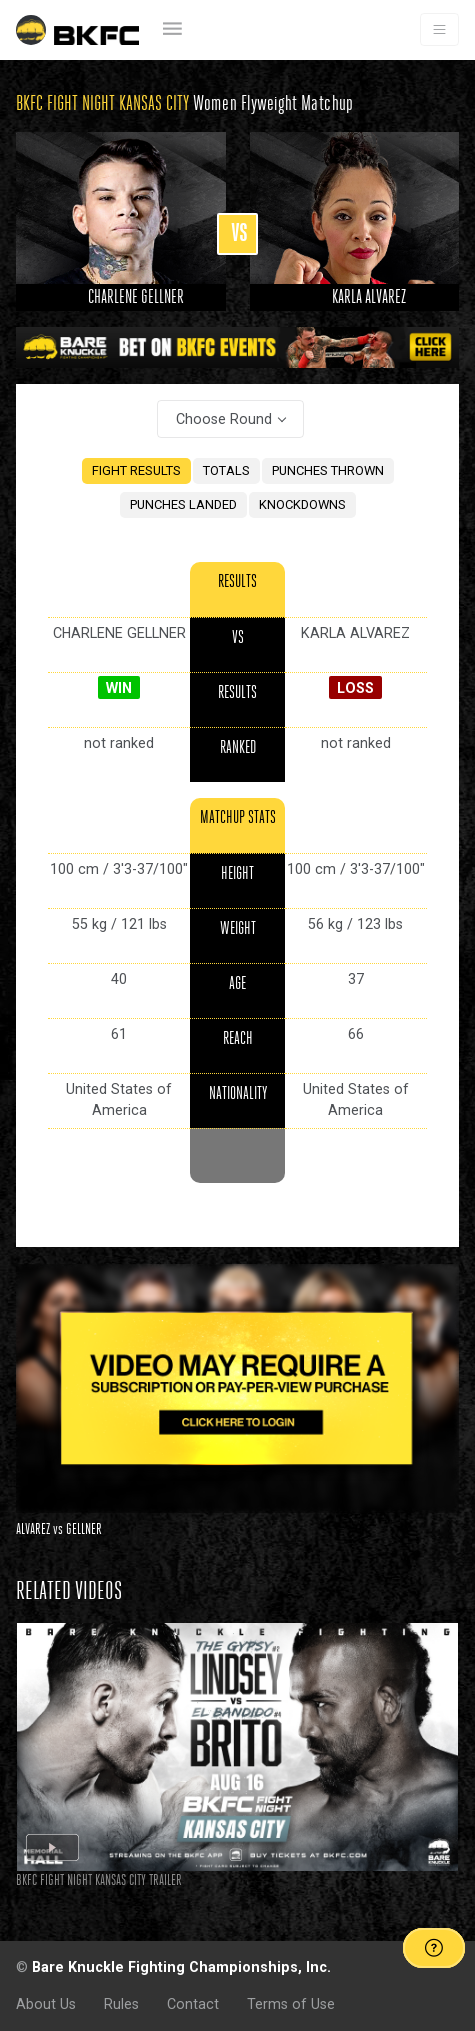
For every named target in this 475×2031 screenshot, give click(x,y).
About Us (46, 2004)
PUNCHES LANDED (183, 504)
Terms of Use (291, 2004)
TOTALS (226, 470)
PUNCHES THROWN (328, 470)
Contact (193, 2004)
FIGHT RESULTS (136, 470)
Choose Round (224, 419)
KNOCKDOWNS (302, 504)
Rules (121, 2004)
